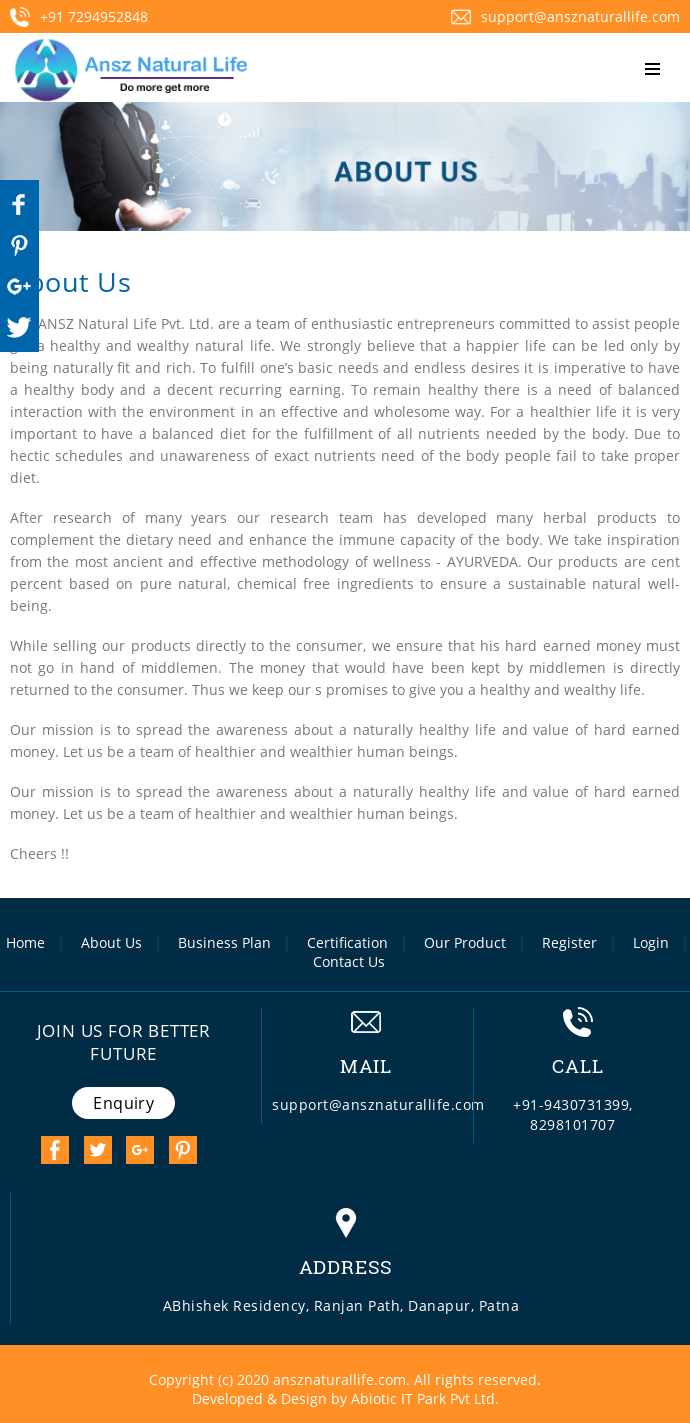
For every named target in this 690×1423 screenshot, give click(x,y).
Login (651, 942)
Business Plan (224, 942)
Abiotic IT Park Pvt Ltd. (425, 1398)
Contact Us (349, 961)
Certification (347, 942)
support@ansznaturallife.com (565, 16)
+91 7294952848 (79, 16)
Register (569, 942)
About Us (111, 942)
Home (25, 942)
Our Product (465, 942)
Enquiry (123, 1103)
